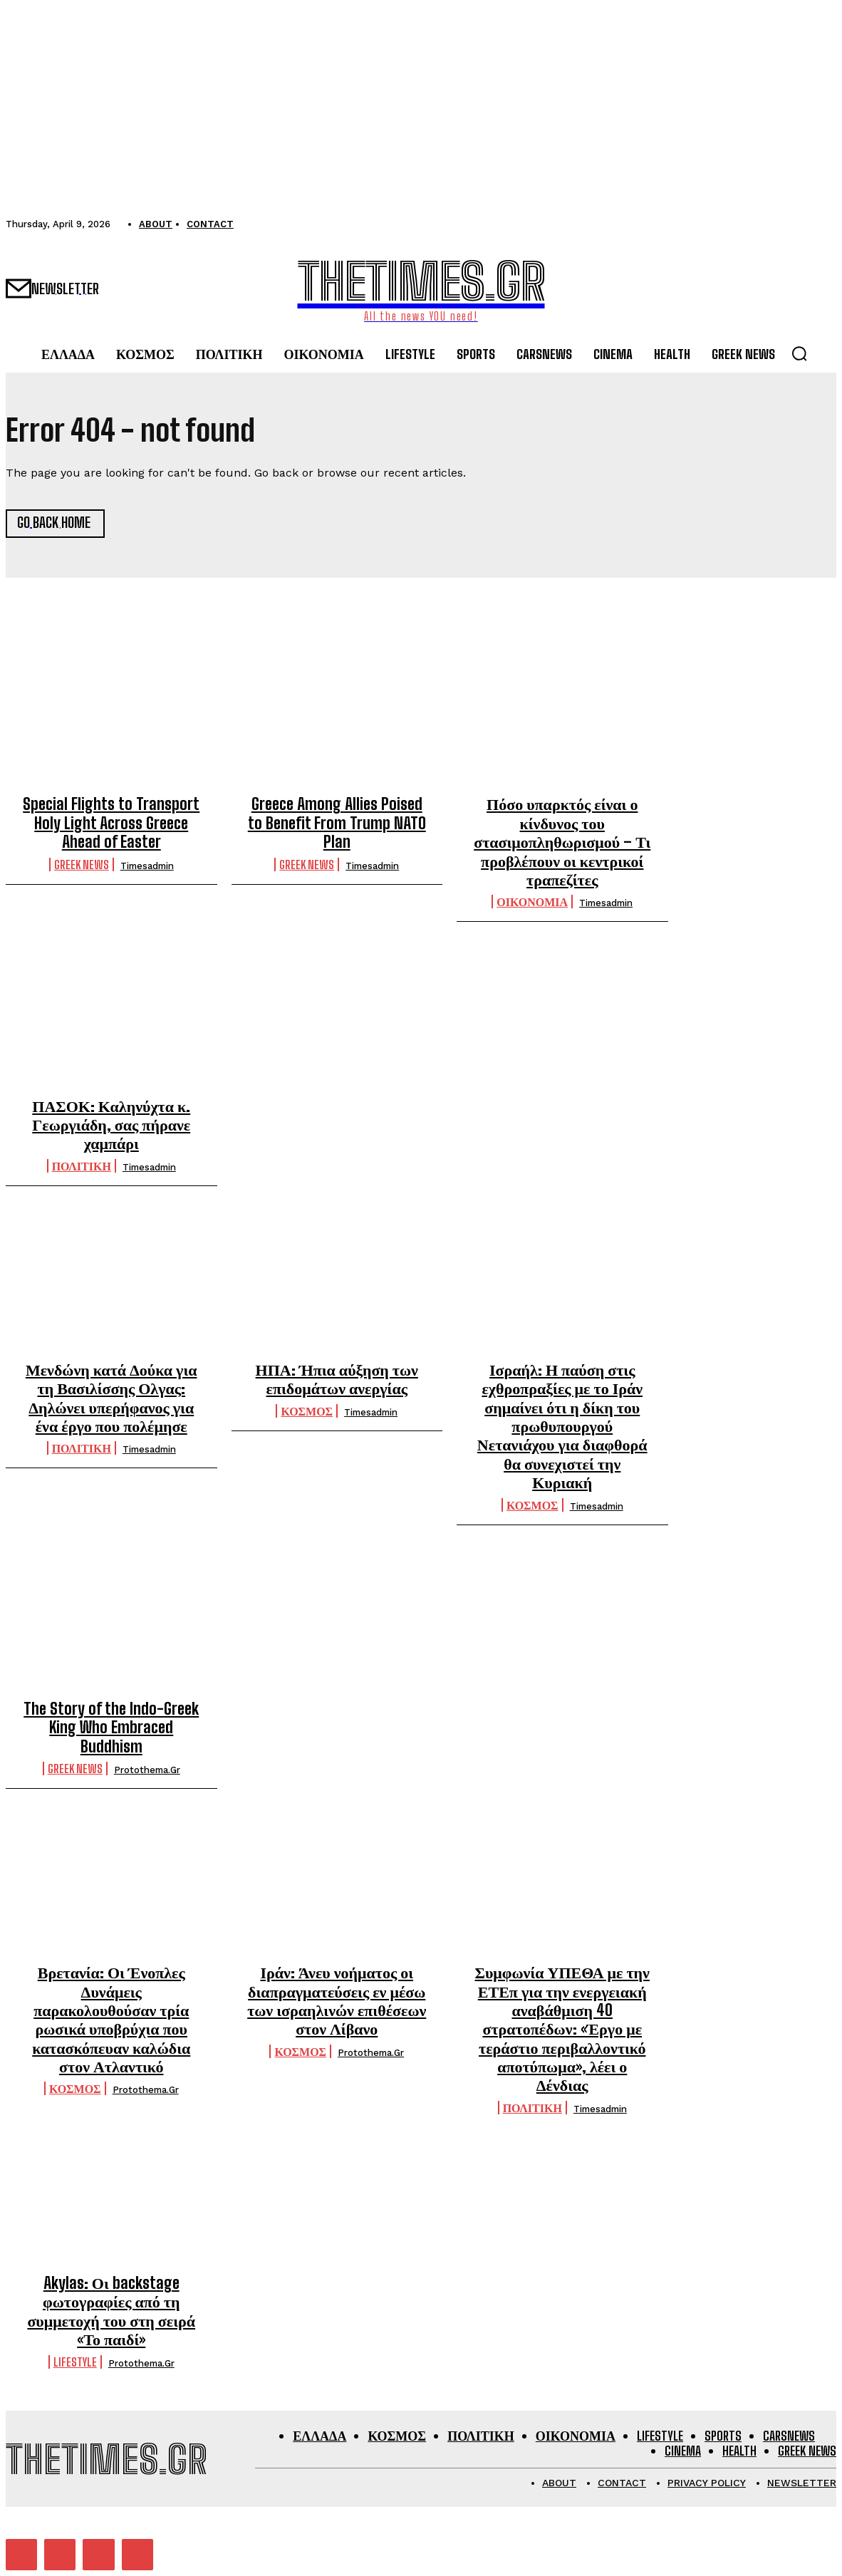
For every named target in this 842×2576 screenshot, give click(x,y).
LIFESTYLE (75, 2362)
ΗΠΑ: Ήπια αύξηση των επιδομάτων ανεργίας (337, 1379)
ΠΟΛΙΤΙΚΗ (81, 1166)
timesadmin (147, 865)
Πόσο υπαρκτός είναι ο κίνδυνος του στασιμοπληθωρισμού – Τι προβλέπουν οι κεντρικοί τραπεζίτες (562, 841)
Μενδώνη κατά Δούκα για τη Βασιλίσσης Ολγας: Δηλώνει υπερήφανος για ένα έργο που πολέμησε (111, 1397)
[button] (799, 353)
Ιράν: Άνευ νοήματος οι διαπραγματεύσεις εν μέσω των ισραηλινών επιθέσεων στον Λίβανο (336, 2000)
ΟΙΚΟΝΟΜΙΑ (532, 901)
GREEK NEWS (81, 864)
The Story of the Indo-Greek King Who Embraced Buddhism (111, 1727)
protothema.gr (147, 1770)
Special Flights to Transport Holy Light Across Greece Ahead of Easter (111, 822)
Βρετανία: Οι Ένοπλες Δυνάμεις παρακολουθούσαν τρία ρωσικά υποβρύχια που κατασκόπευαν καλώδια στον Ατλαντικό (111, 2019)
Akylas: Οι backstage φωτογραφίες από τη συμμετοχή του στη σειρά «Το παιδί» (111, 2311)
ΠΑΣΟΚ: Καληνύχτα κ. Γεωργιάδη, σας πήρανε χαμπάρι (111, 1124)
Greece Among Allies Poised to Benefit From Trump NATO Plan (337, 822)
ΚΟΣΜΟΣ (307, 1411)
